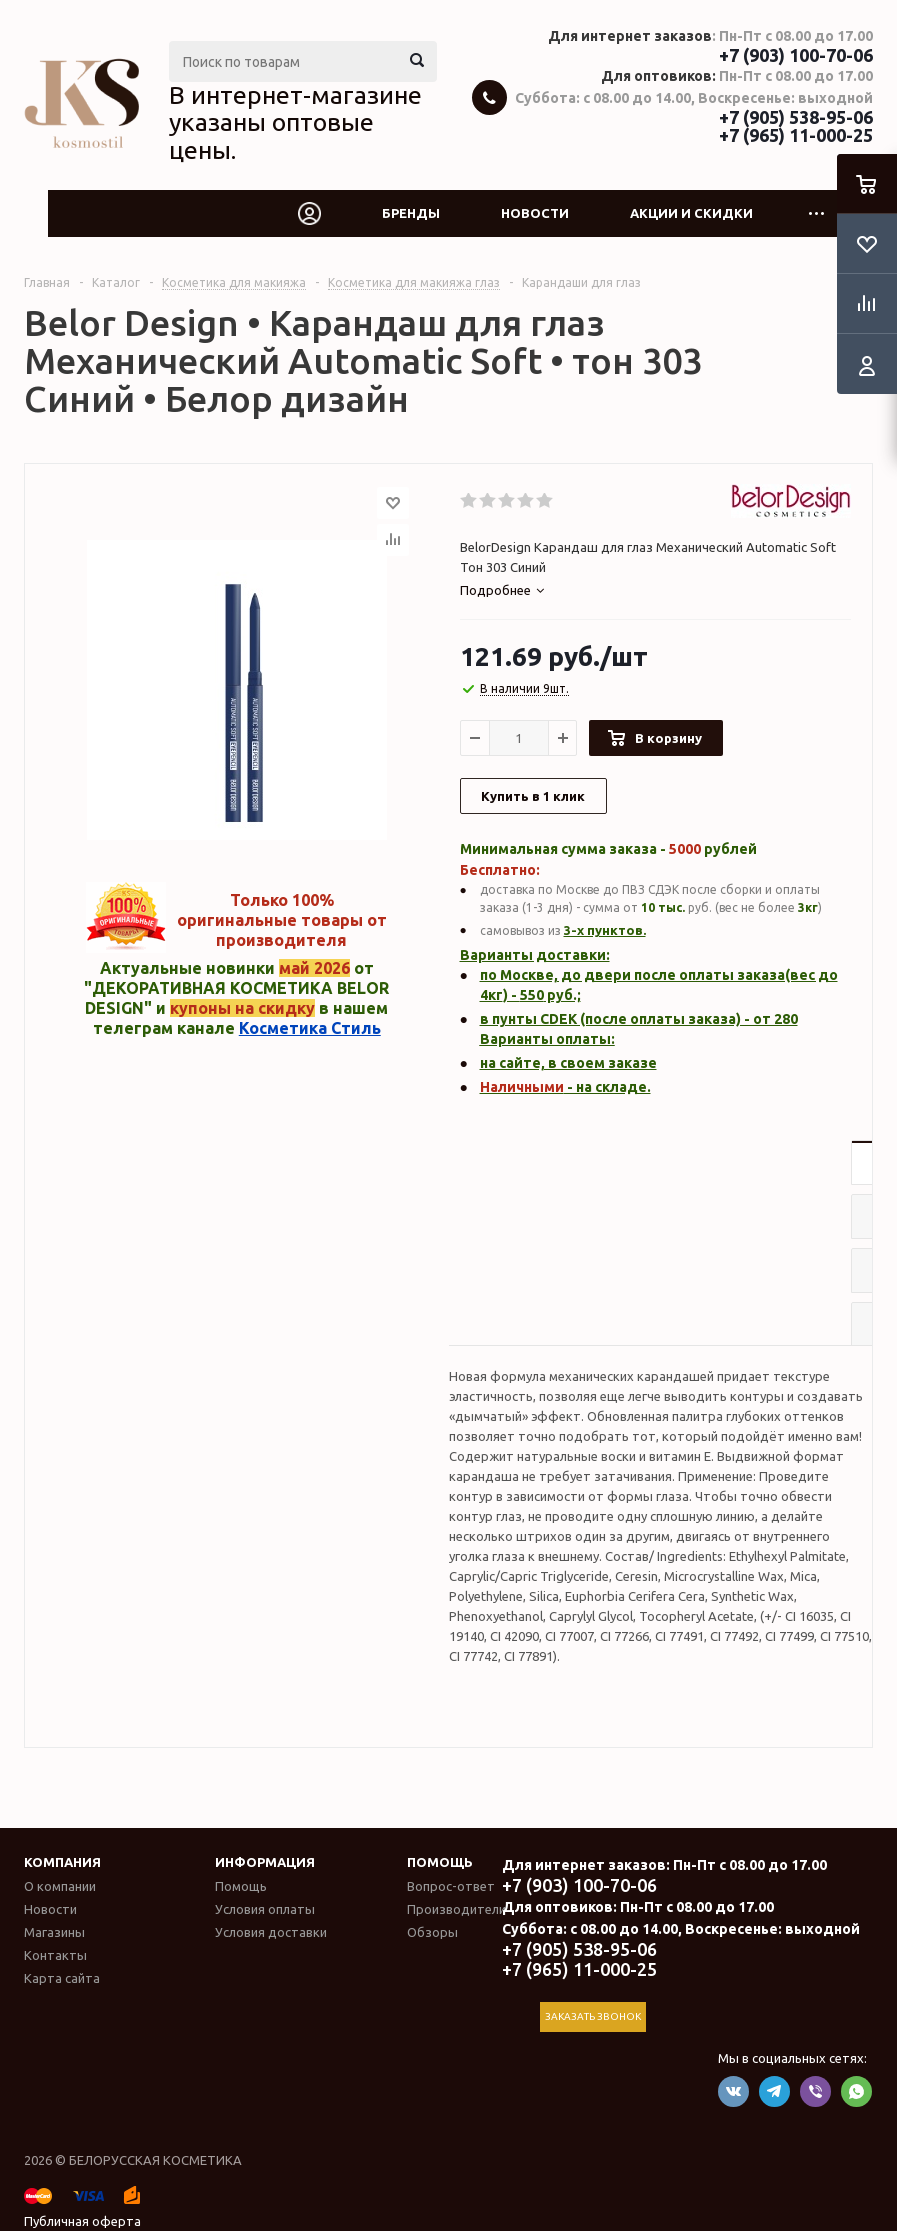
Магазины (54, 1932)
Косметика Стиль (310, 1028)
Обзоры (432, 1932)
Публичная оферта (82, 2221)
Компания (62, 1862)
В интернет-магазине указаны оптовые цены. (295, 122)
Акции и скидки (691, 213)
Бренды (411, 213)
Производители (456, 1909)
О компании (60, 1886)
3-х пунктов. (605, 930)
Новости (535, 213)
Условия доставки (271, 1932)
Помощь (440, 1862)
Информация (265, 1862)
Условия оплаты (265, 1909)
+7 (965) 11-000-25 (796, 135)
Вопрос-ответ (451, 1886)
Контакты (55, 1955)
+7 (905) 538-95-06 (796, 117)
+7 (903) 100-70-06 (796, 55)
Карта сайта (62, 1978)
